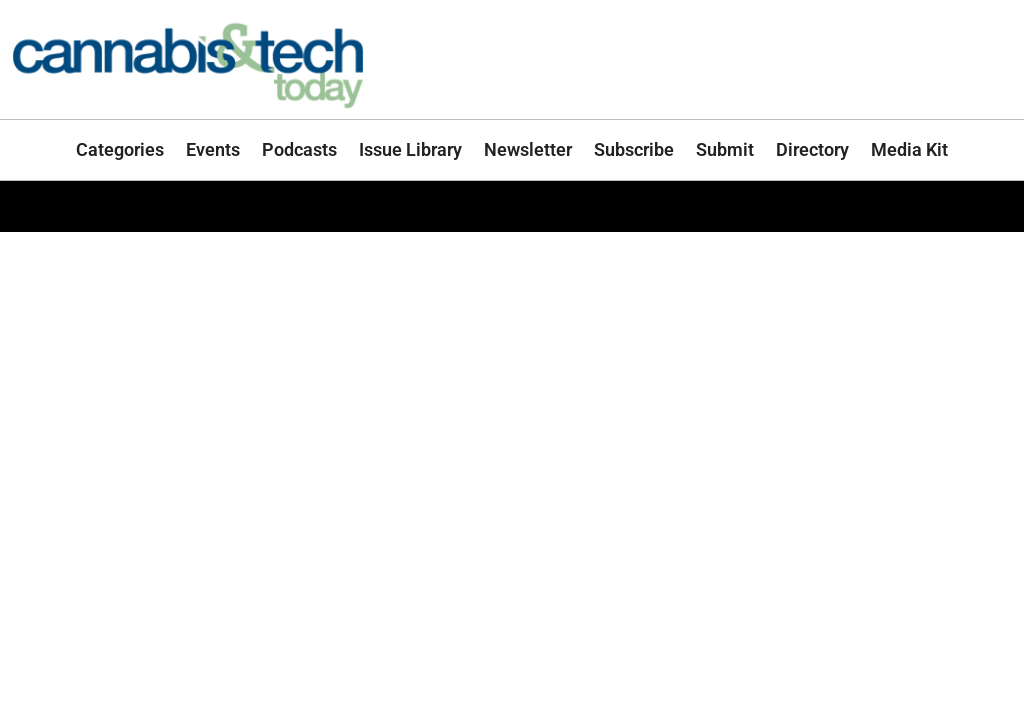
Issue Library (410, 149)
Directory (812, 149)
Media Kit (909, 149)
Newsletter (528, 149)
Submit (725, 149)
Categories (120, 149)
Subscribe (634, 149)
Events (213, 149)
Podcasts (299, 149)
